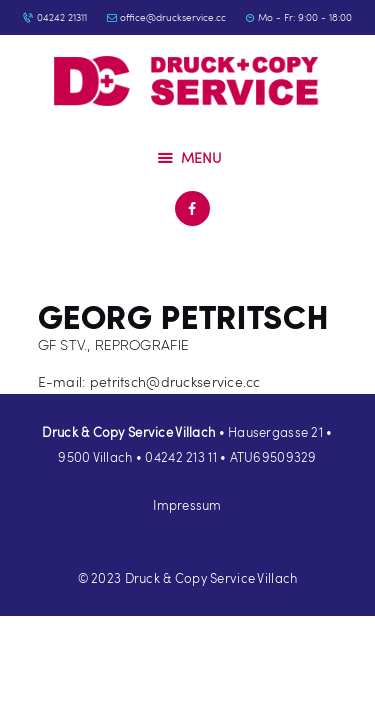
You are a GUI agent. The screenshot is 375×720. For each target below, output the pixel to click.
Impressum (187, 505)
